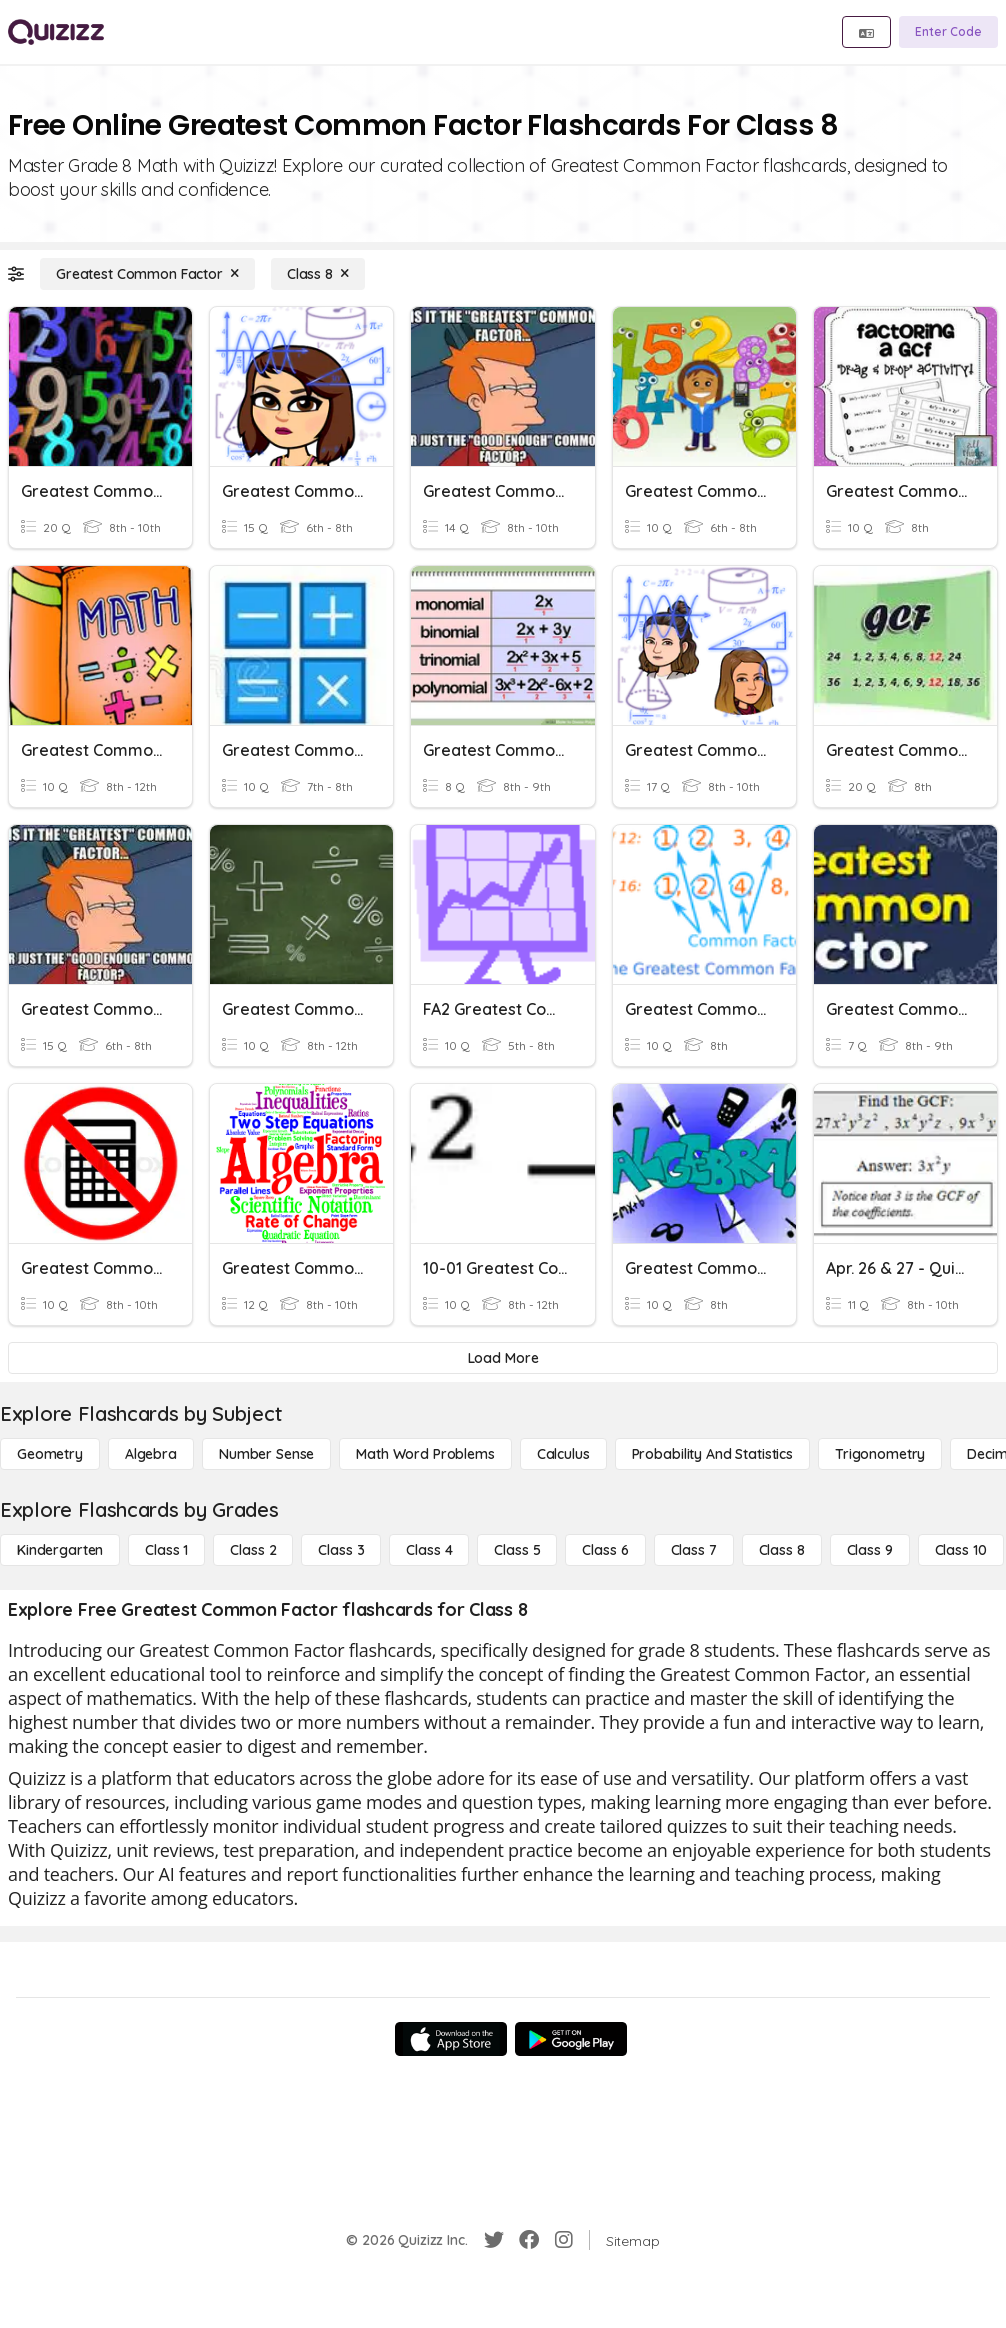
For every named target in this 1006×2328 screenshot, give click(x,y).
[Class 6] (605, 1550)
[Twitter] (494, 2240)
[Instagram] (564, 2240)
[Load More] (503, 1358)
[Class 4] (429, 1550)
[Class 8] (318, 274)
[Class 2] (253, 1550)
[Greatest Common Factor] (147, 274)
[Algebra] (151, 1454)
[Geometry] (50, 1454)
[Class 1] (166, 1550)
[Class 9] (870, 1550)
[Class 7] (694, 1550)
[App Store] (451, 2039)
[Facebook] (529, 2240)
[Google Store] (571, 2039)
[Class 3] (341, 1550)
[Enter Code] (948, 32)
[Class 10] (961, 1550)
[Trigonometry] (880, 1454)
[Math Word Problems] (425, 1454)
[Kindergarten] (60, 1550)
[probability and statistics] (712, 1454)
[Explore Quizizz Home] (56, 32)
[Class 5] (517, 1550)
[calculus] (563, 1454)
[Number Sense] (266, 1454)
